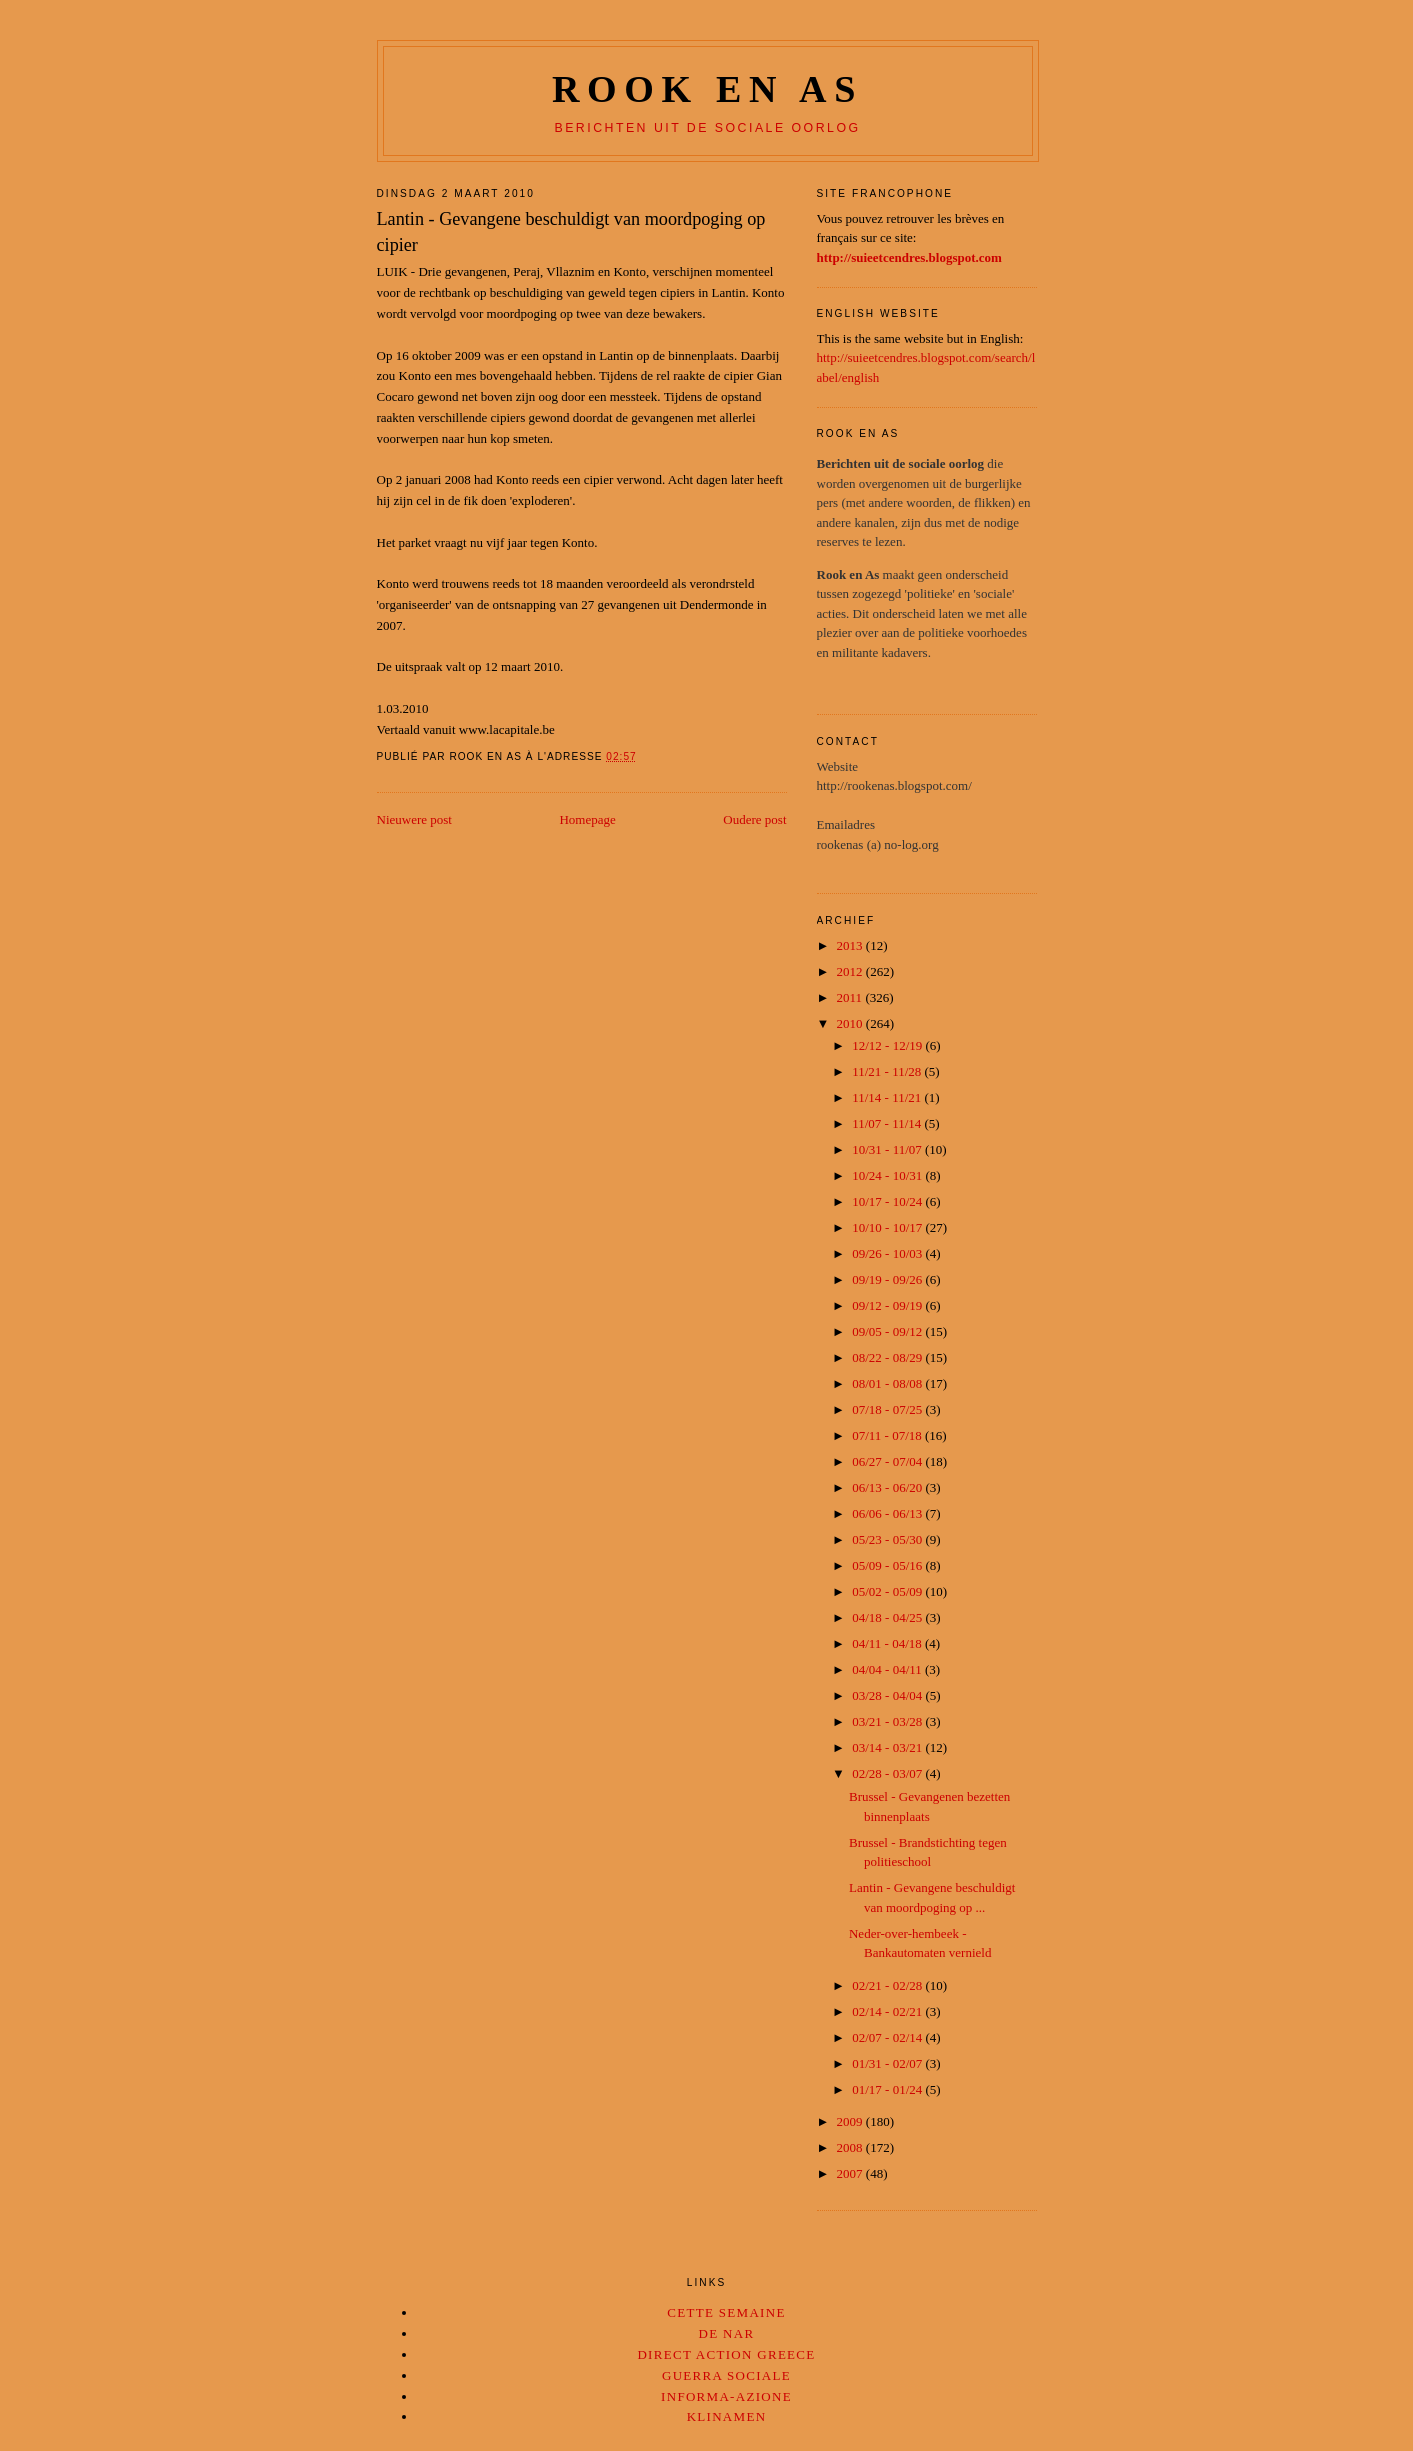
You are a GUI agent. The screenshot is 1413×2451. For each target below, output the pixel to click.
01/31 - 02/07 (888, 2063)
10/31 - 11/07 (888, 1149)
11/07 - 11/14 (888, 1123)
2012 (851, 971)
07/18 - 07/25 (888, 1409)
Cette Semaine (726, 2312)
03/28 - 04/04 (888, 1695)
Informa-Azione (726, 2396)
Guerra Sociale (726, 2375)
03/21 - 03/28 (888, 1721)
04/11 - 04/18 (888, 1643)
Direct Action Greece (726, 2354)
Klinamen (727, 2416)
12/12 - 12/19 (888, 1045)
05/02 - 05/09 (888, 1591)
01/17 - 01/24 (888, 2089)
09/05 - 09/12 (888, 1331)
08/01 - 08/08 (888, 1383)
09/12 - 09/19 (888, 1305)
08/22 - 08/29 (888, 1357)
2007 (851, 2173)
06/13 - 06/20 (888, 1487)
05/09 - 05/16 (888, 1565)
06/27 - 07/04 (888, 1461)
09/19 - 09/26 (888, 1279)
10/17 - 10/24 (888, 1201)
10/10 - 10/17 (888, 1227)
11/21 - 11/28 (888, 1071)
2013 (851, 945)
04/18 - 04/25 (888, 1617)
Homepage (587, 819)
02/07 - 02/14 (888, 2037)
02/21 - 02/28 (888, 1985)
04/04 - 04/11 (888, 1669)
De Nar (727, 2333)
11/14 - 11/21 (888, 1097)
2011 (851, 997)
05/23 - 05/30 (888, 1539)
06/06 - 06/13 (888, 1513)
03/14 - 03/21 (888, 1747)
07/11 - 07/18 (888, 1435)
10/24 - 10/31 (888, 1175)
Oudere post (754, 819)
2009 (851, 2121)
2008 (851, 2147)
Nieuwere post (414, 819)
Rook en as (707, 89)
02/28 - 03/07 (888, 1773)
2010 (851, 1023)
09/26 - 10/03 (888, 1253)
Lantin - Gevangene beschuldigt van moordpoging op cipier (571, 231)
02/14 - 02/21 (888, 2011)
